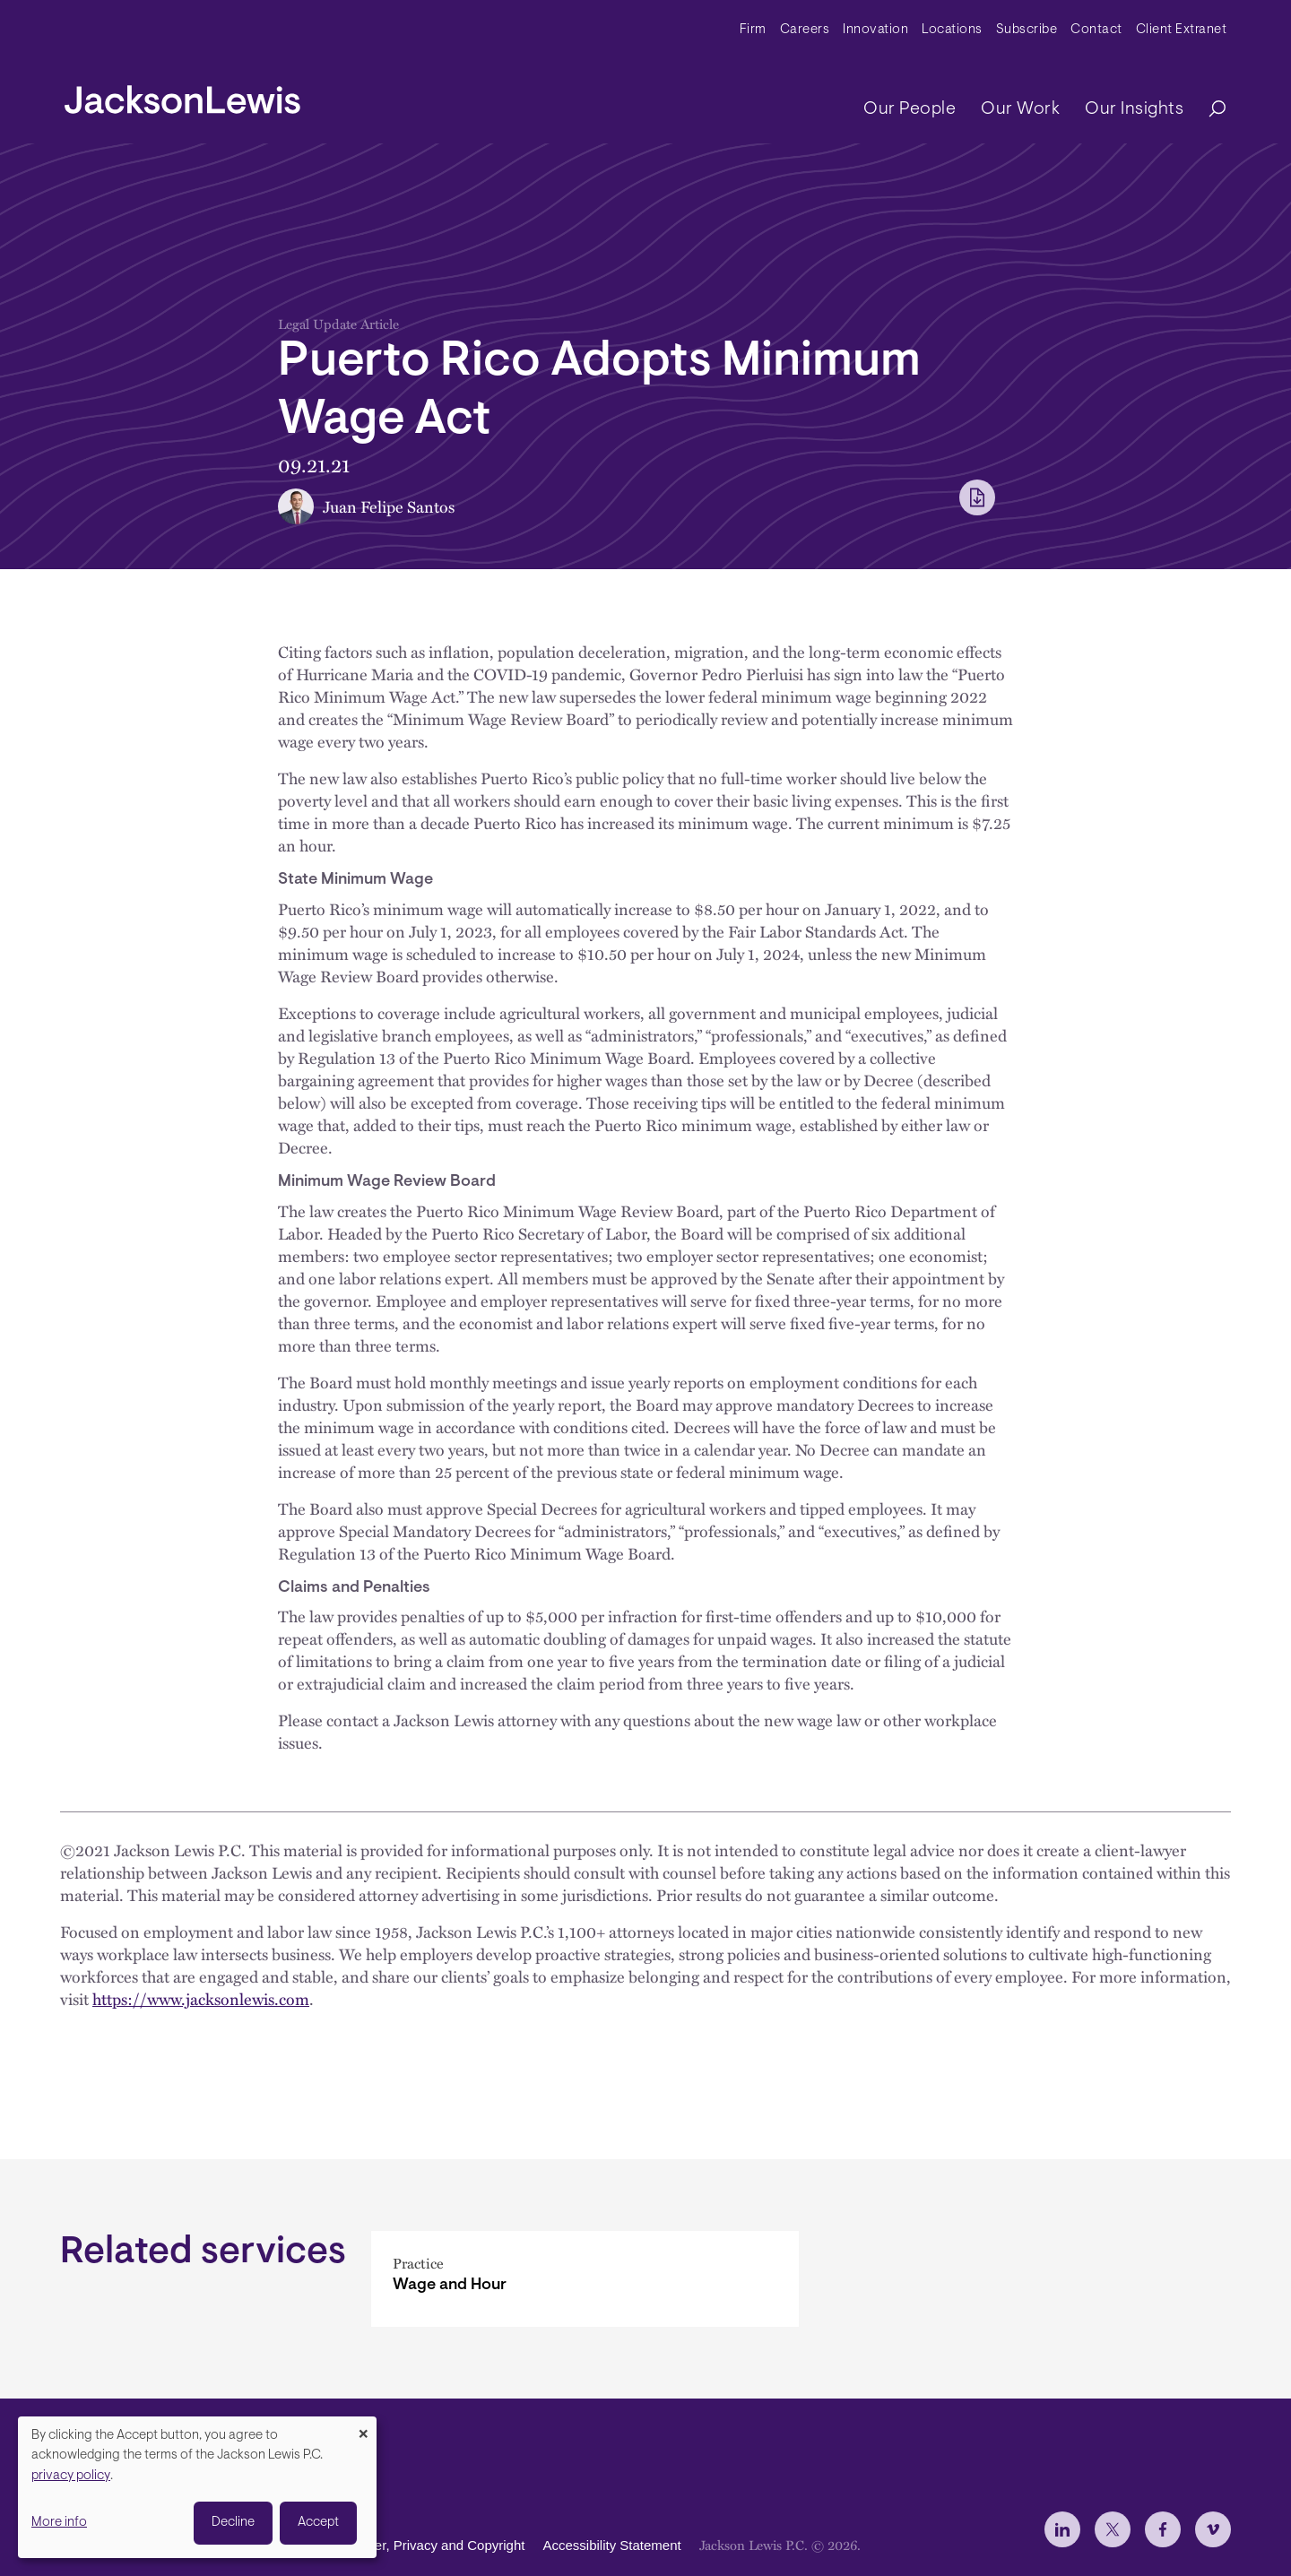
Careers (805, 30)
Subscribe (1027, 30)
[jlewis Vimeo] (1213, 2529)
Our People (909, 109)
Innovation (875, 30)
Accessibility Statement (611, 2545)
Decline (233, 2522)
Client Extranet (1181, 30)
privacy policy (70, 2476)
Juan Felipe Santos (389, 506)
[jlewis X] (1113, 2529)
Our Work (1020, 109)
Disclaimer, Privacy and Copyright (424, 2545)
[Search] (1208, 109)
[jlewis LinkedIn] (1062, 2529)
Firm (753, 30)
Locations (952, 30)
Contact (1096, 30)
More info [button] (59, 2522)
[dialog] (197, 2487)
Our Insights (1134, 109)
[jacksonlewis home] (182, 95)
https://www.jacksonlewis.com (200, 1998)
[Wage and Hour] (585, 2279)
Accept (318, 2522)
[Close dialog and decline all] (363, 2427)
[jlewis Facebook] (1163, 2529)
